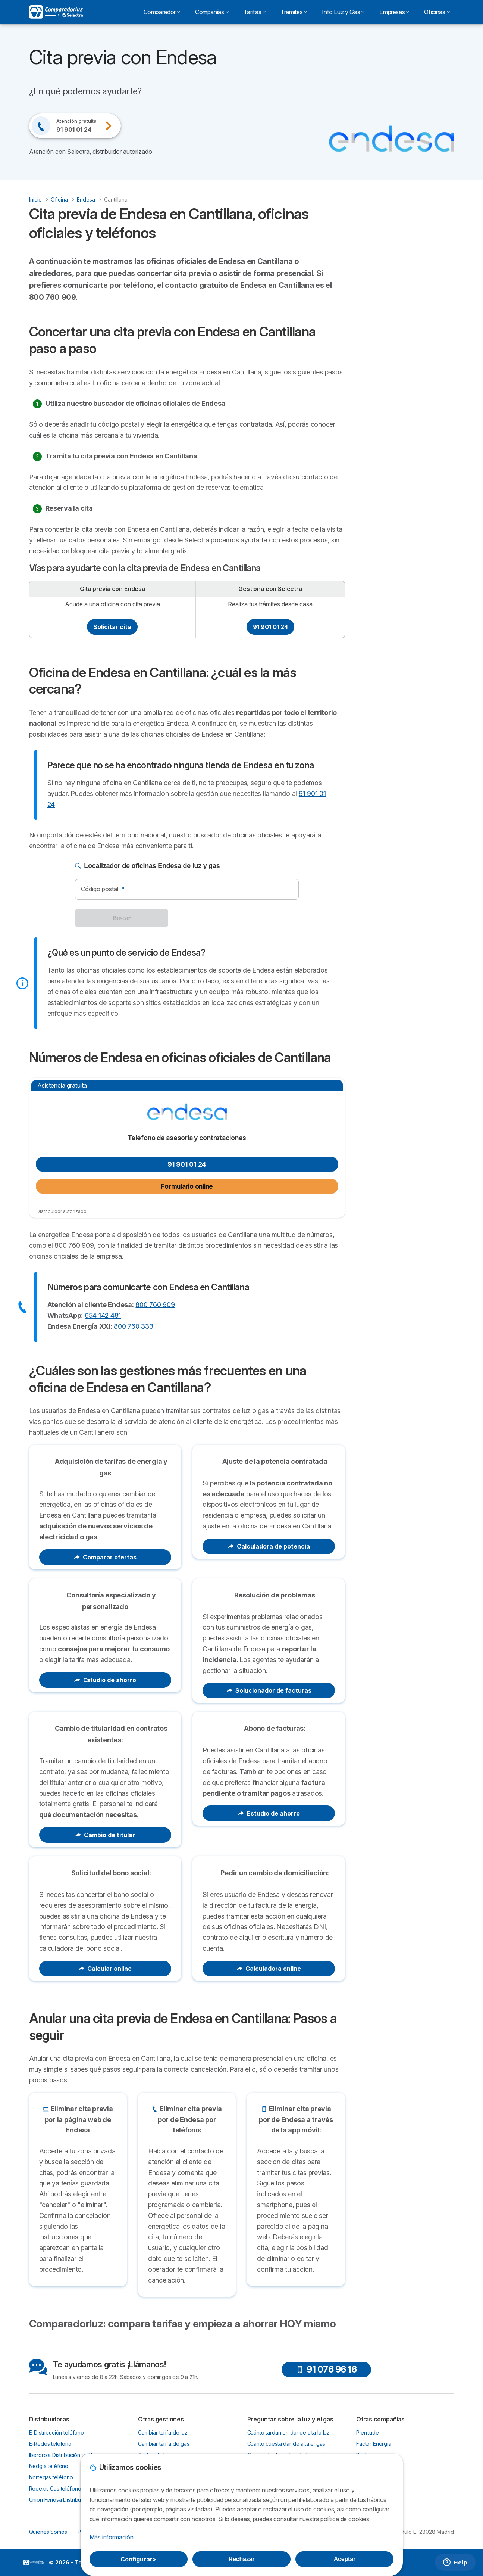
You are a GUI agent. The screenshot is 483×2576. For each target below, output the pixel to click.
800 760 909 (155, 1305)
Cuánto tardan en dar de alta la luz (288, 2432)
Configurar (138, 2559)
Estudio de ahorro (105, 1680)
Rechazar (242, 2559)
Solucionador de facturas (268, 1690)
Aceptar (344, 2559)
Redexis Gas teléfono (55, 2488)
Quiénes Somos (48, 2532)
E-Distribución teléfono (56, 2432)
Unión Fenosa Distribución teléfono (71, 2499)
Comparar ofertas (105, 1557)
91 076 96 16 (326, 2369)
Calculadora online (268, 1968)
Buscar (122, 918)
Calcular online (105, 1968)
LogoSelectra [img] (33, 2562)
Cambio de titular (105, 1835)
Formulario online (187, 1186)
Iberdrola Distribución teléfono (65, 2455)
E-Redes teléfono (50, 2443)
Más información (112, 2537)
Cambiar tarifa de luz (163, 2432)
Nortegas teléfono (51, 2477)
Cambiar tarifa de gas (163, 2443)
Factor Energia (373, 2443)
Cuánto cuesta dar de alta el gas (286, 2443)
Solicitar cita (112, 627)
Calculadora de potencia (269, 1546)
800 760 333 (133, 1326)
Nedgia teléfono (49, 2466)
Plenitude (367, 2432)
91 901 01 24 (270, 627)
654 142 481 (103, 1315)
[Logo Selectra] (56, 12)
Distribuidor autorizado (62, 1211)
